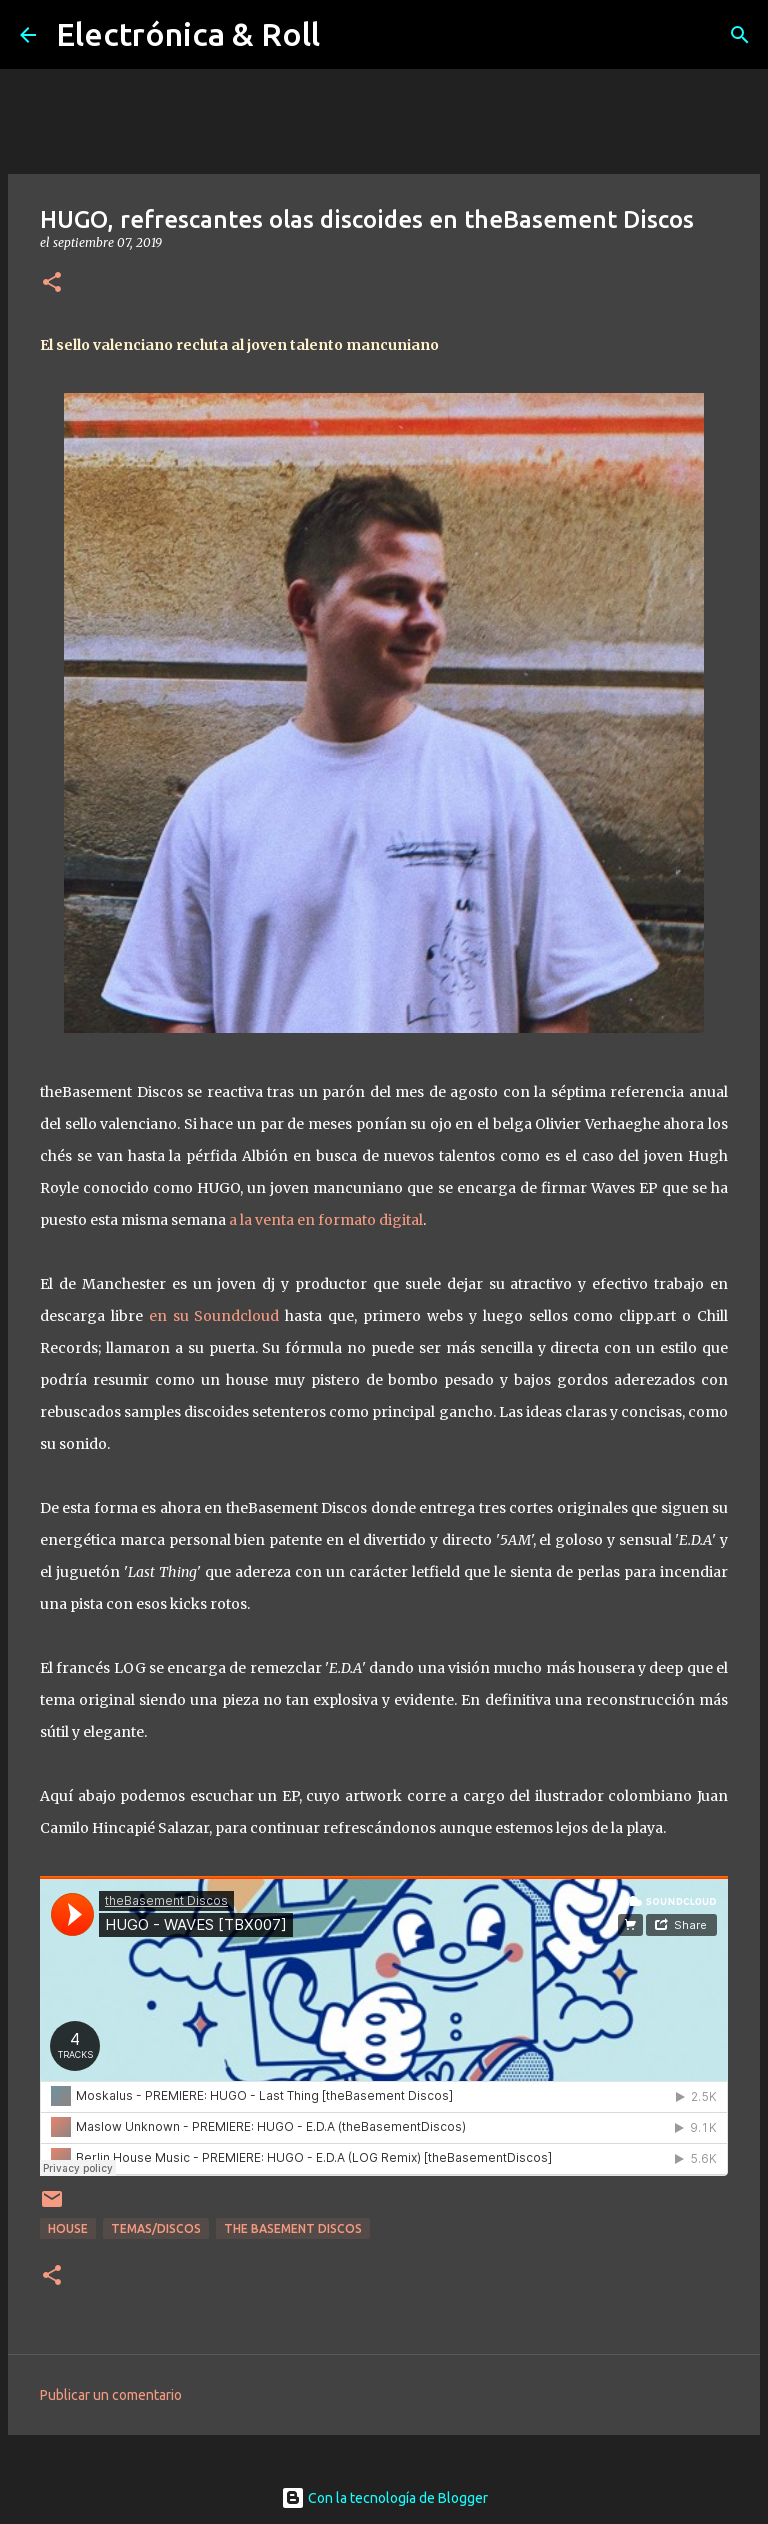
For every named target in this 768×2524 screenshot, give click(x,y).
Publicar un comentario (111, 2395)
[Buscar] (740, 35)
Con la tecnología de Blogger (384, 2498)
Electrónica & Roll (188, 34)
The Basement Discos (293, 2228)
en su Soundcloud (214, 1316)
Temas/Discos (156, 2228)
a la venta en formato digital (326, 1220)
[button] (52, 283)
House (68, 2228)
